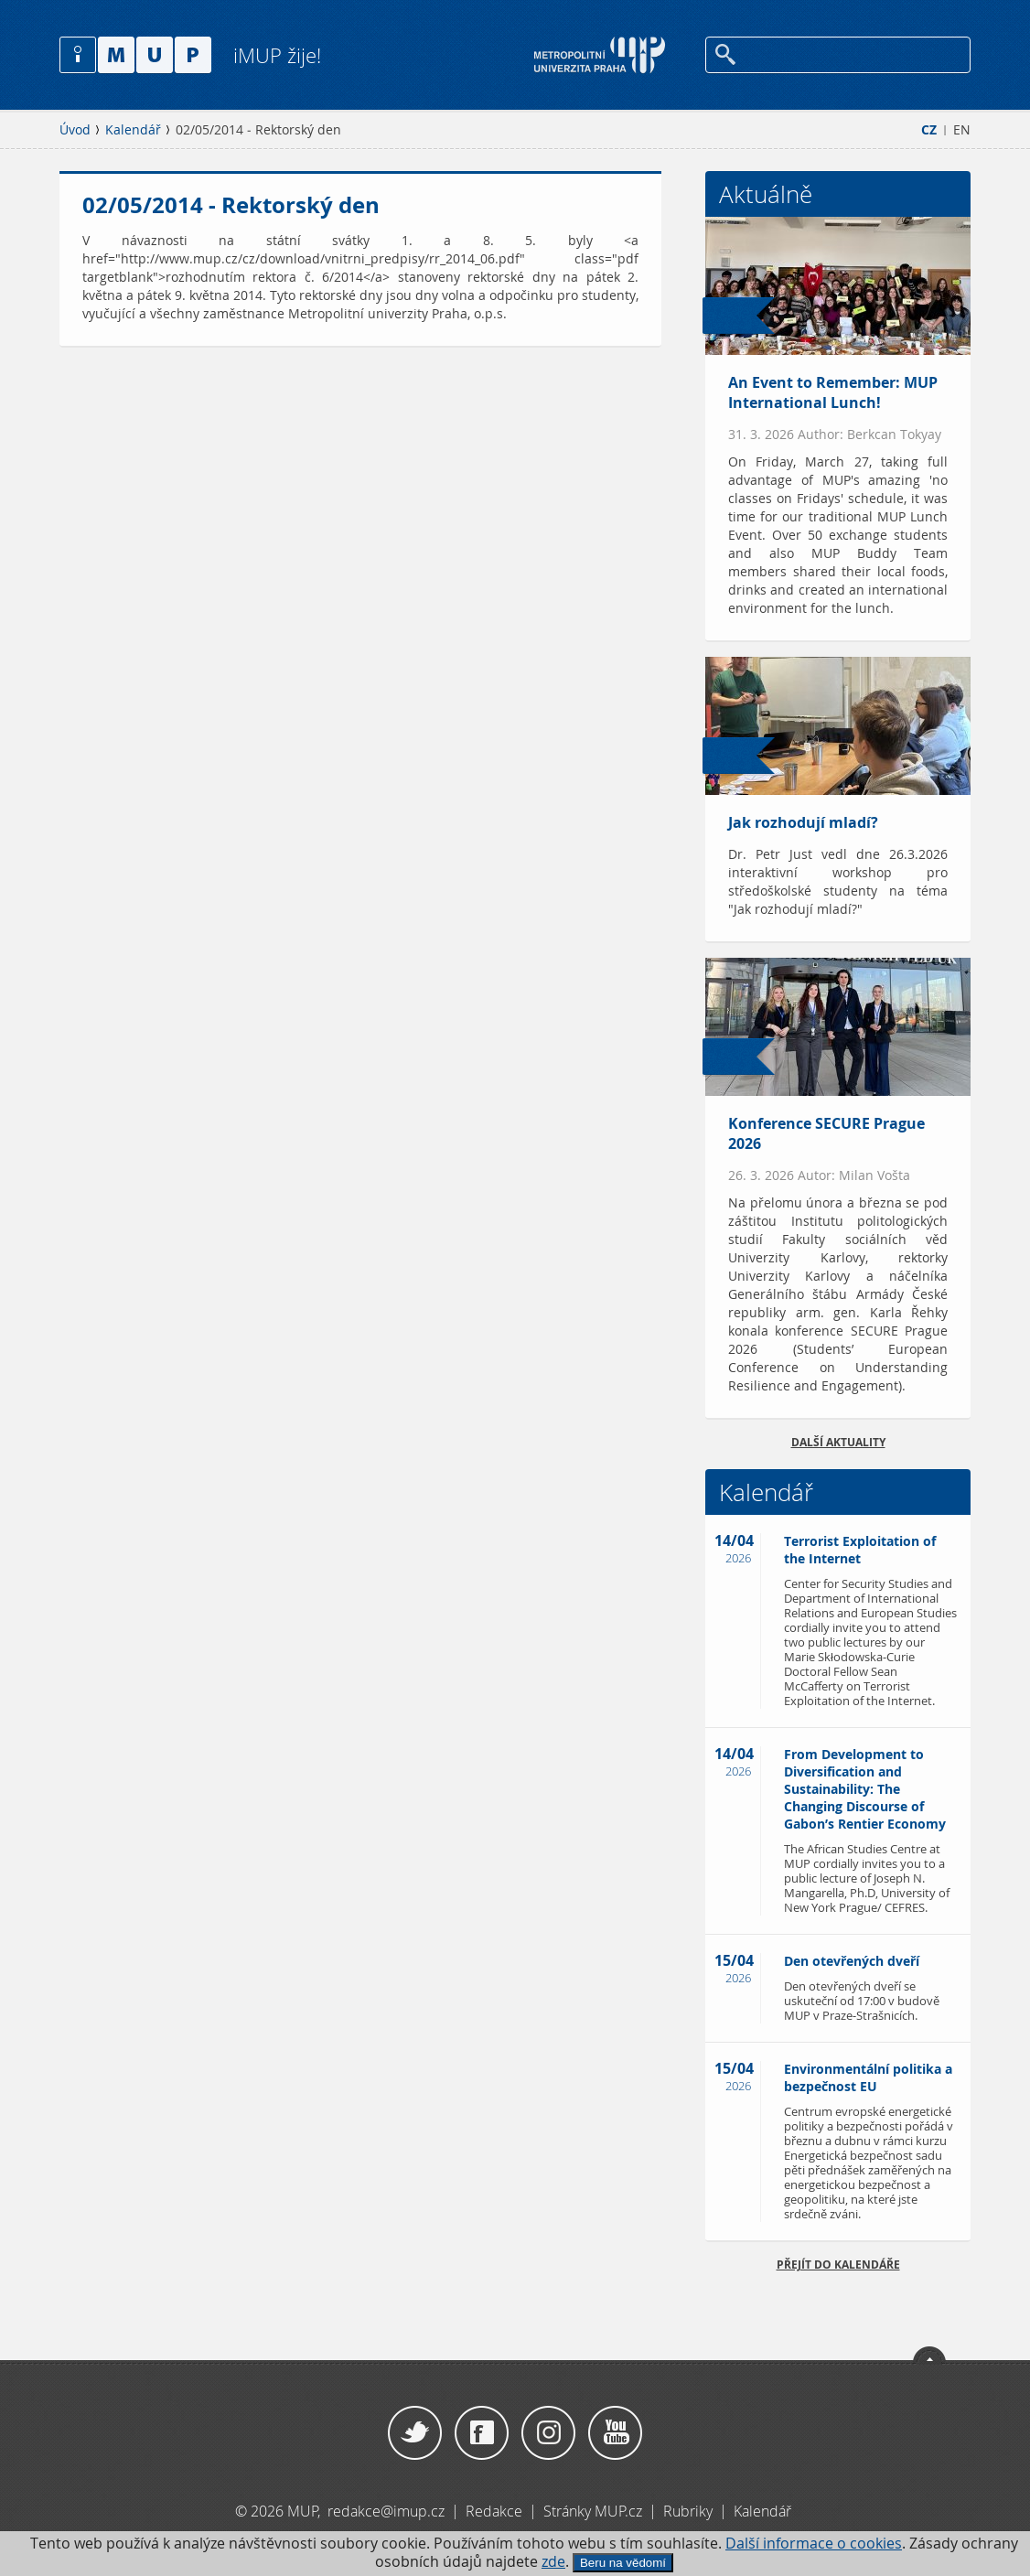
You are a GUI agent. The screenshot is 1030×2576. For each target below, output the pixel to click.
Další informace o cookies (813, 2543)
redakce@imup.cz (386, 2511)
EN (962, 130)
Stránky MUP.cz (592, 2511)
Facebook (482, 2433)
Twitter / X (415, 2433)
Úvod (75, 130)
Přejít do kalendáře (838, 2264)
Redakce (494, 2511)
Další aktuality (838, 1442)
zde (553, 2561)
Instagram (548, 2433)
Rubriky (689, 2511)
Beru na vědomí (623, 2563)
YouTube (615, 2433)
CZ (929, 130)
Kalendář (133, 130)
